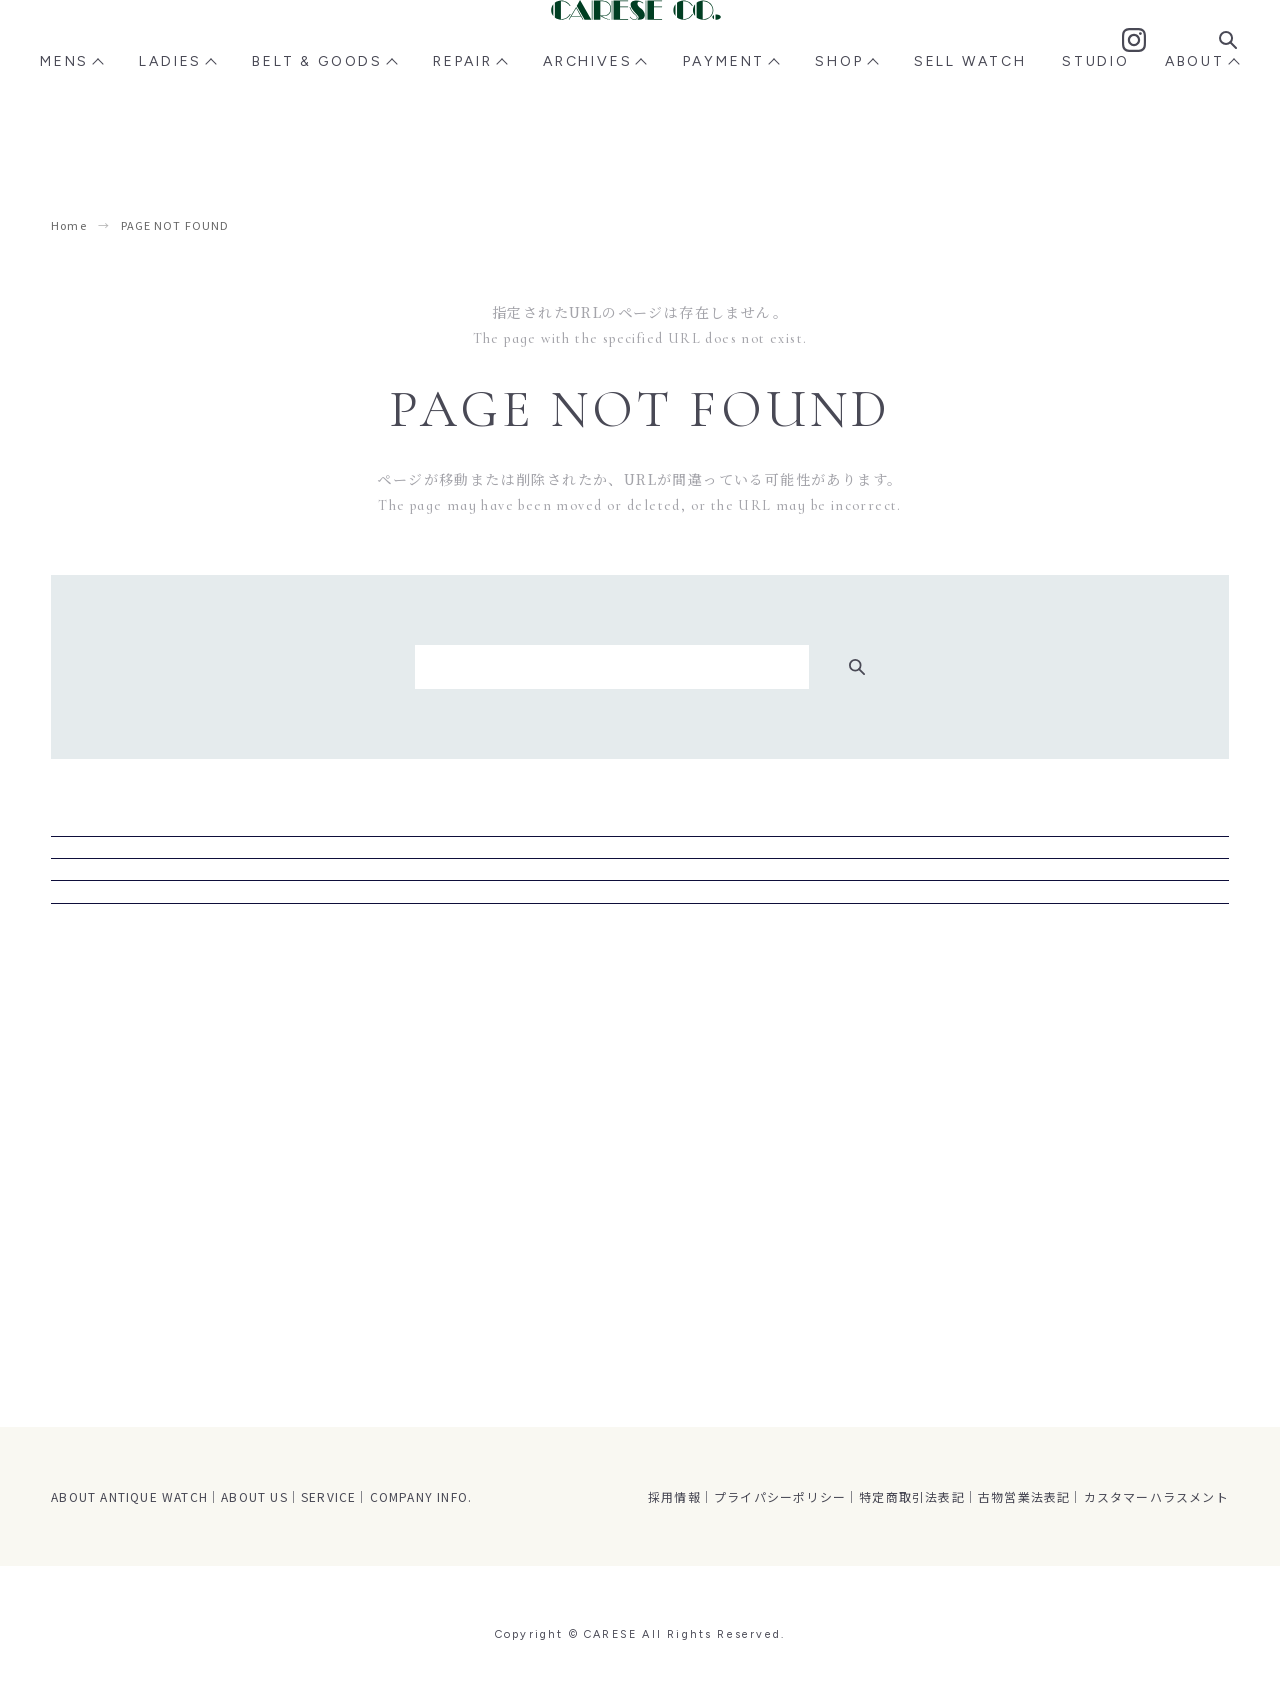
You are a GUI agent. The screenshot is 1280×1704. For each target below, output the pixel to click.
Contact (1157, 58)
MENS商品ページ (640, 848)
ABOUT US (254, 1496)
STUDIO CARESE (640, 1006)
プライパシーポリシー (780, 1496)
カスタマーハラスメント (1156, 1496)
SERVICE (328, 1496)
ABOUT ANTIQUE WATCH (129, 1496)
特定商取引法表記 (912, 1496)
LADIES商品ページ (640, 927)
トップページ (640, 1085)
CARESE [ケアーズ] (640, 57)
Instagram (1110, 58)
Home (68, 225)
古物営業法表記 (1024, 1496)
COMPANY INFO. (421, 1496)
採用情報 (674, 1496)
